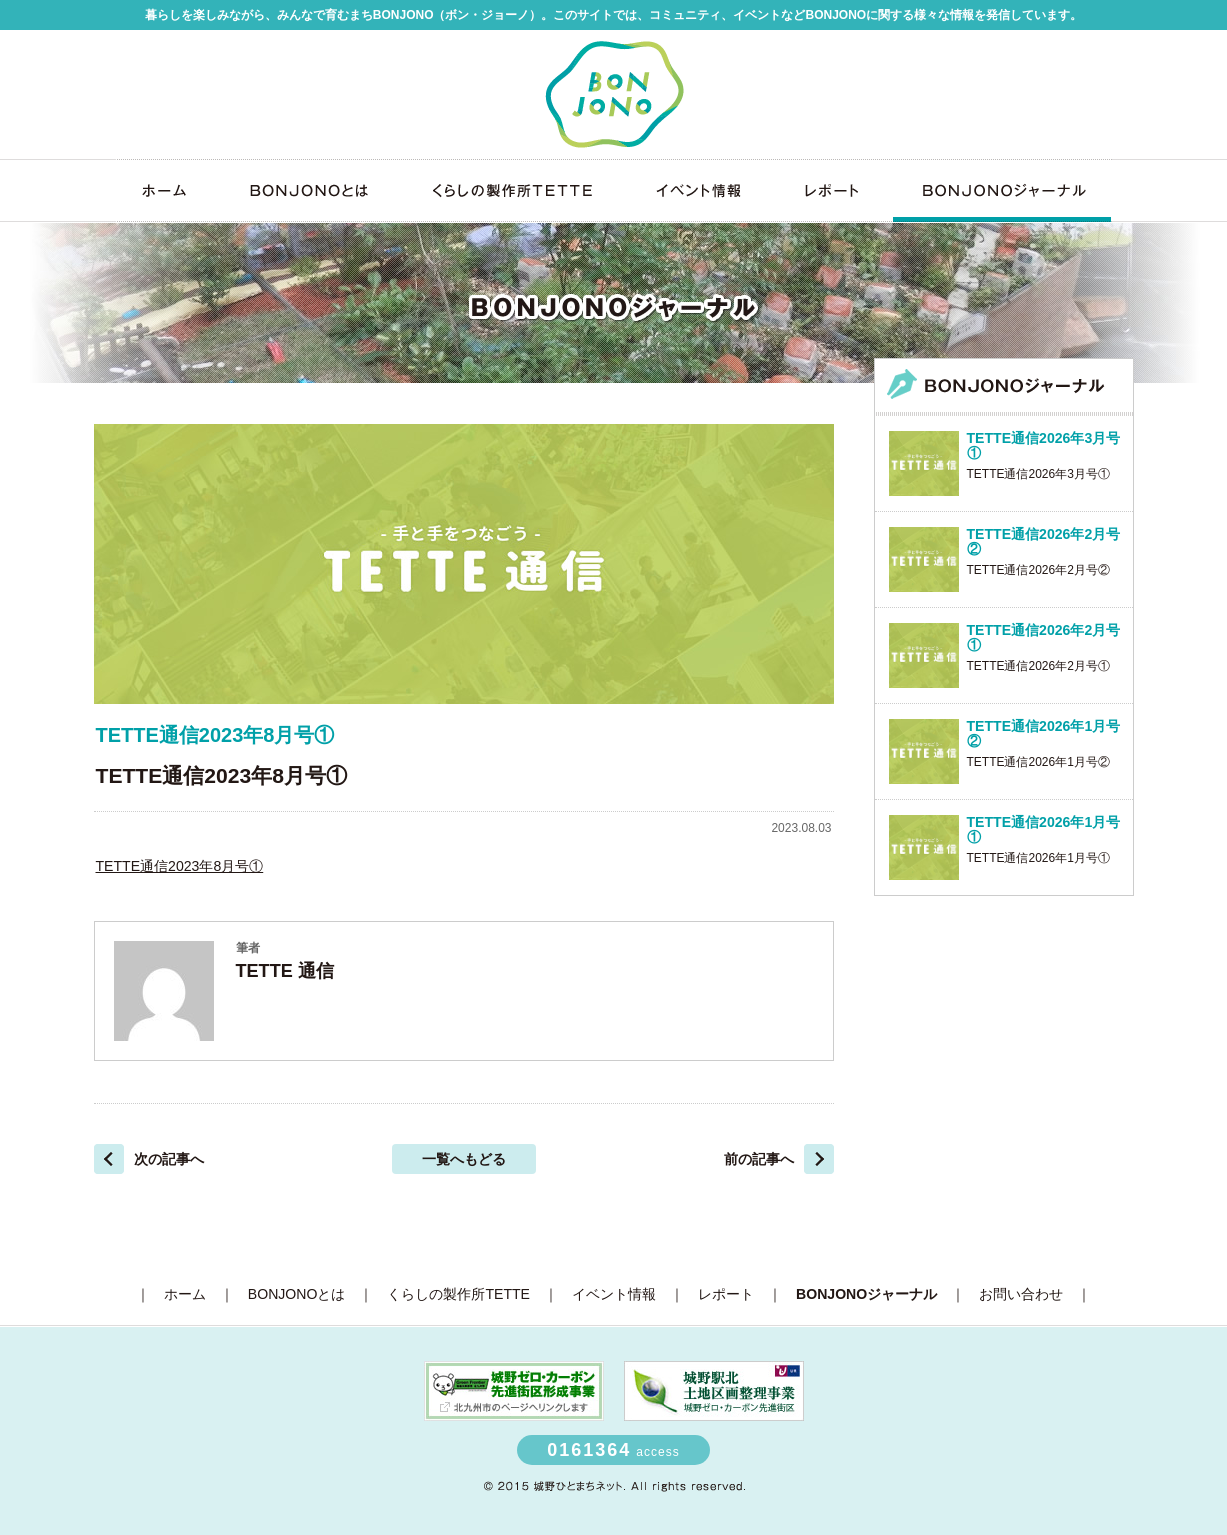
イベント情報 (697, 190)
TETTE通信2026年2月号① (1038, 666)
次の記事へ (169, 1159)
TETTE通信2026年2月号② (1038, 570)
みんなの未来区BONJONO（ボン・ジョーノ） (614, 94)
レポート (832, 190)
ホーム (166, 190)
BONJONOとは (306, 190)
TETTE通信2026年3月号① (1038, 474)
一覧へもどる (464, 1159)
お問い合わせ (1021, 1294)
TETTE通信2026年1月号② (1038, 762)
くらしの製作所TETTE (509, 190)
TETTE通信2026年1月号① (1038, 858)
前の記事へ (759, 1159)
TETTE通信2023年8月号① (180, 866)
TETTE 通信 (285, 971)
